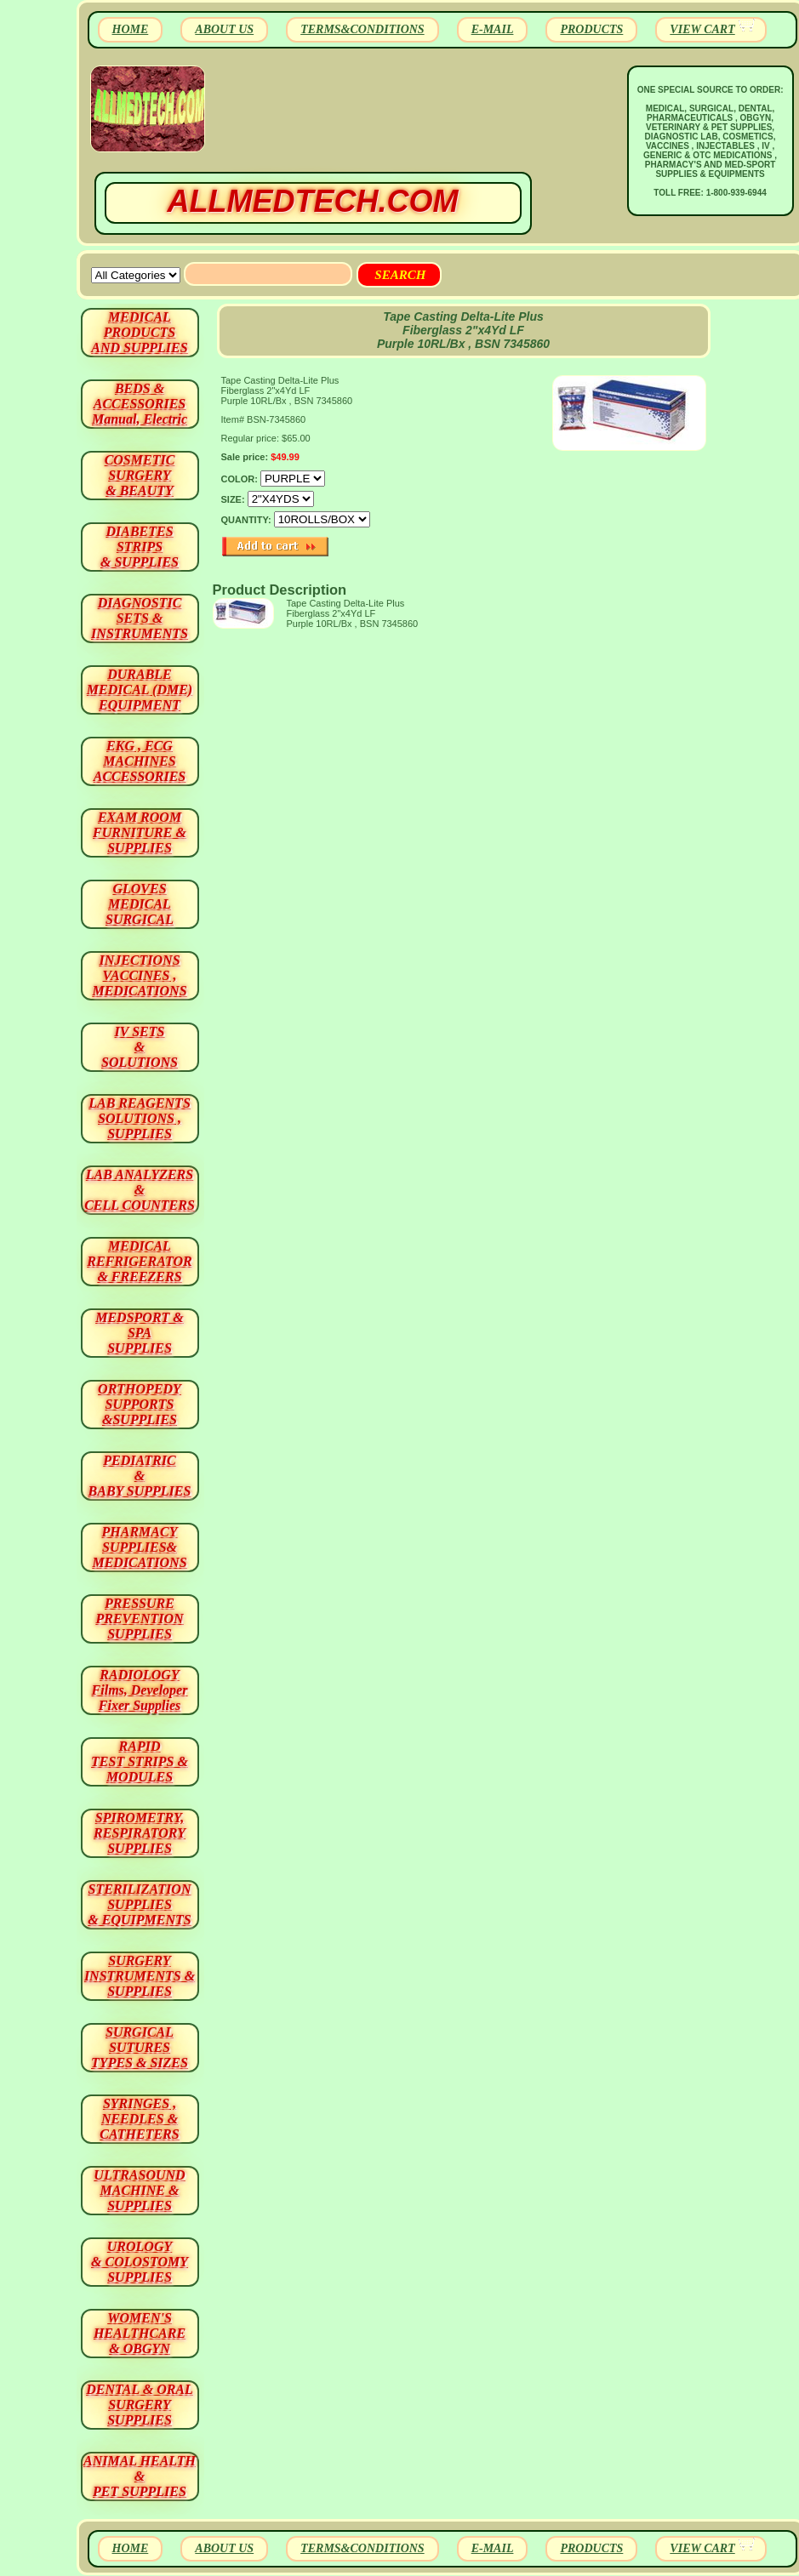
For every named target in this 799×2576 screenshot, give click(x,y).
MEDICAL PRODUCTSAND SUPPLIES (139, 332)
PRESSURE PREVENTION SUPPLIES (139, 1618)
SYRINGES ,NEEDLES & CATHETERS (139, 2118)
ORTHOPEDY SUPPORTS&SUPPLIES (139, 1404)
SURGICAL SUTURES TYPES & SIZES (139, 2047)
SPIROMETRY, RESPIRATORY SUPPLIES (139, 1832)
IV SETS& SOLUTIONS (139, 1046)
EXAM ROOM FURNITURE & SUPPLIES (139, 832)
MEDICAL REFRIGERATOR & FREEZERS (139, 1261)
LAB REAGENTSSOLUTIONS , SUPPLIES (139, 1118)
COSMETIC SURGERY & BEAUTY (140, 475)
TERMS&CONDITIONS (362, 29)
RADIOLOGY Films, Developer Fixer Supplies (140, 1690)
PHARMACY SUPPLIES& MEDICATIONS (139, 1547)
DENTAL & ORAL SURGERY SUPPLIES (139, 2404)
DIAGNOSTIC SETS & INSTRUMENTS (139, 618)
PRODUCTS (591, 29)
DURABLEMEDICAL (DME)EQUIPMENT (139, 689)
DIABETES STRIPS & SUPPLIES (139, 546)
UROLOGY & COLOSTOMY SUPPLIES (139, 2261)
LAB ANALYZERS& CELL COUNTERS (139, 1189)
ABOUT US (224, 29)
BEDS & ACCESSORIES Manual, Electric (139, 403)
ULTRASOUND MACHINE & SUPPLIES (139, 2190)
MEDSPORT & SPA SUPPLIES (139, 1332)
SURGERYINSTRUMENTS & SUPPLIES (139, 1975)
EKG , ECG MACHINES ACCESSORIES (140, 761)
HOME (130, 29)
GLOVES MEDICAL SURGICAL (140, 903)
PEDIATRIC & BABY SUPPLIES (139, 1475)
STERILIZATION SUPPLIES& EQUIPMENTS (139, 1904)
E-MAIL (492, 29)
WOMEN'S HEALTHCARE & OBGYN (139, 2333)
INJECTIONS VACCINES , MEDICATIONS (139, 975)
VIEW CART (702, 29)
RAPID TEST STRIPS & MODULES (139, 1761)
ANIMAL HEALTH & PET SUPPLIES (139, 2476)
